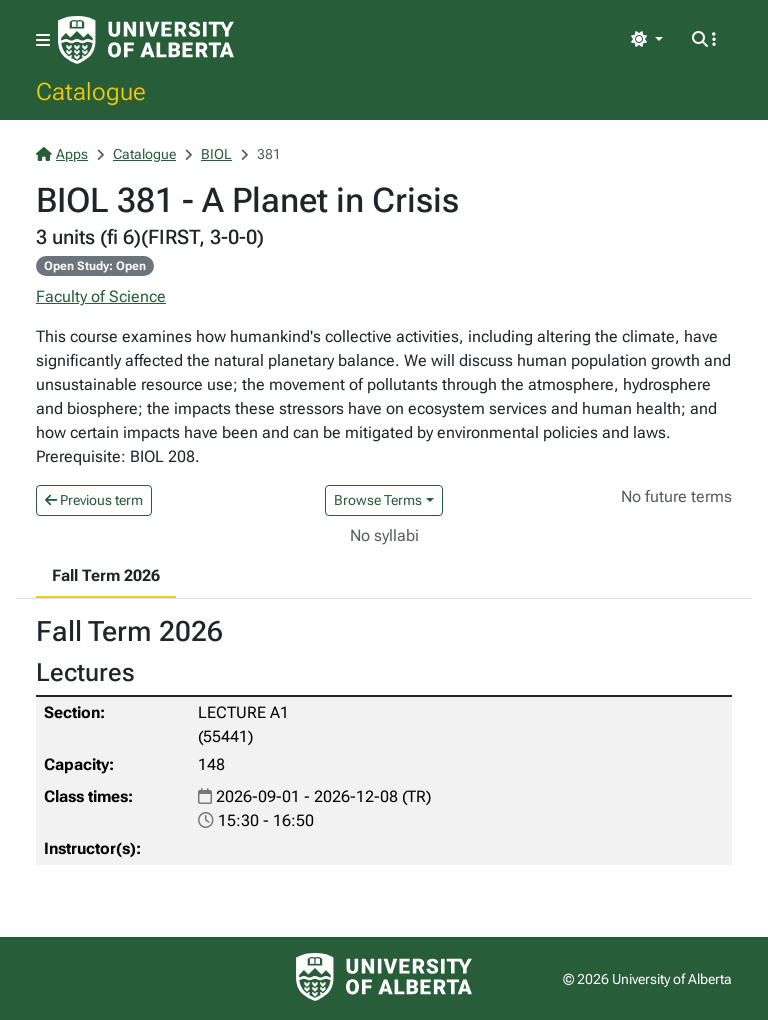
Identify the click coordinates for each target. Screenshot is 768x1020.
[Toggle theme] (647, 40)
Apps (62, 154)
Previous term (94, 500)
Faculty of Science (101, 296)
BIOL (216, 154)
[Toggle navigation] (43, 40)
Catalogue (91, 91)
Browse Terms (378, 500)
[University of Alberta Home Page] (146, 40)
